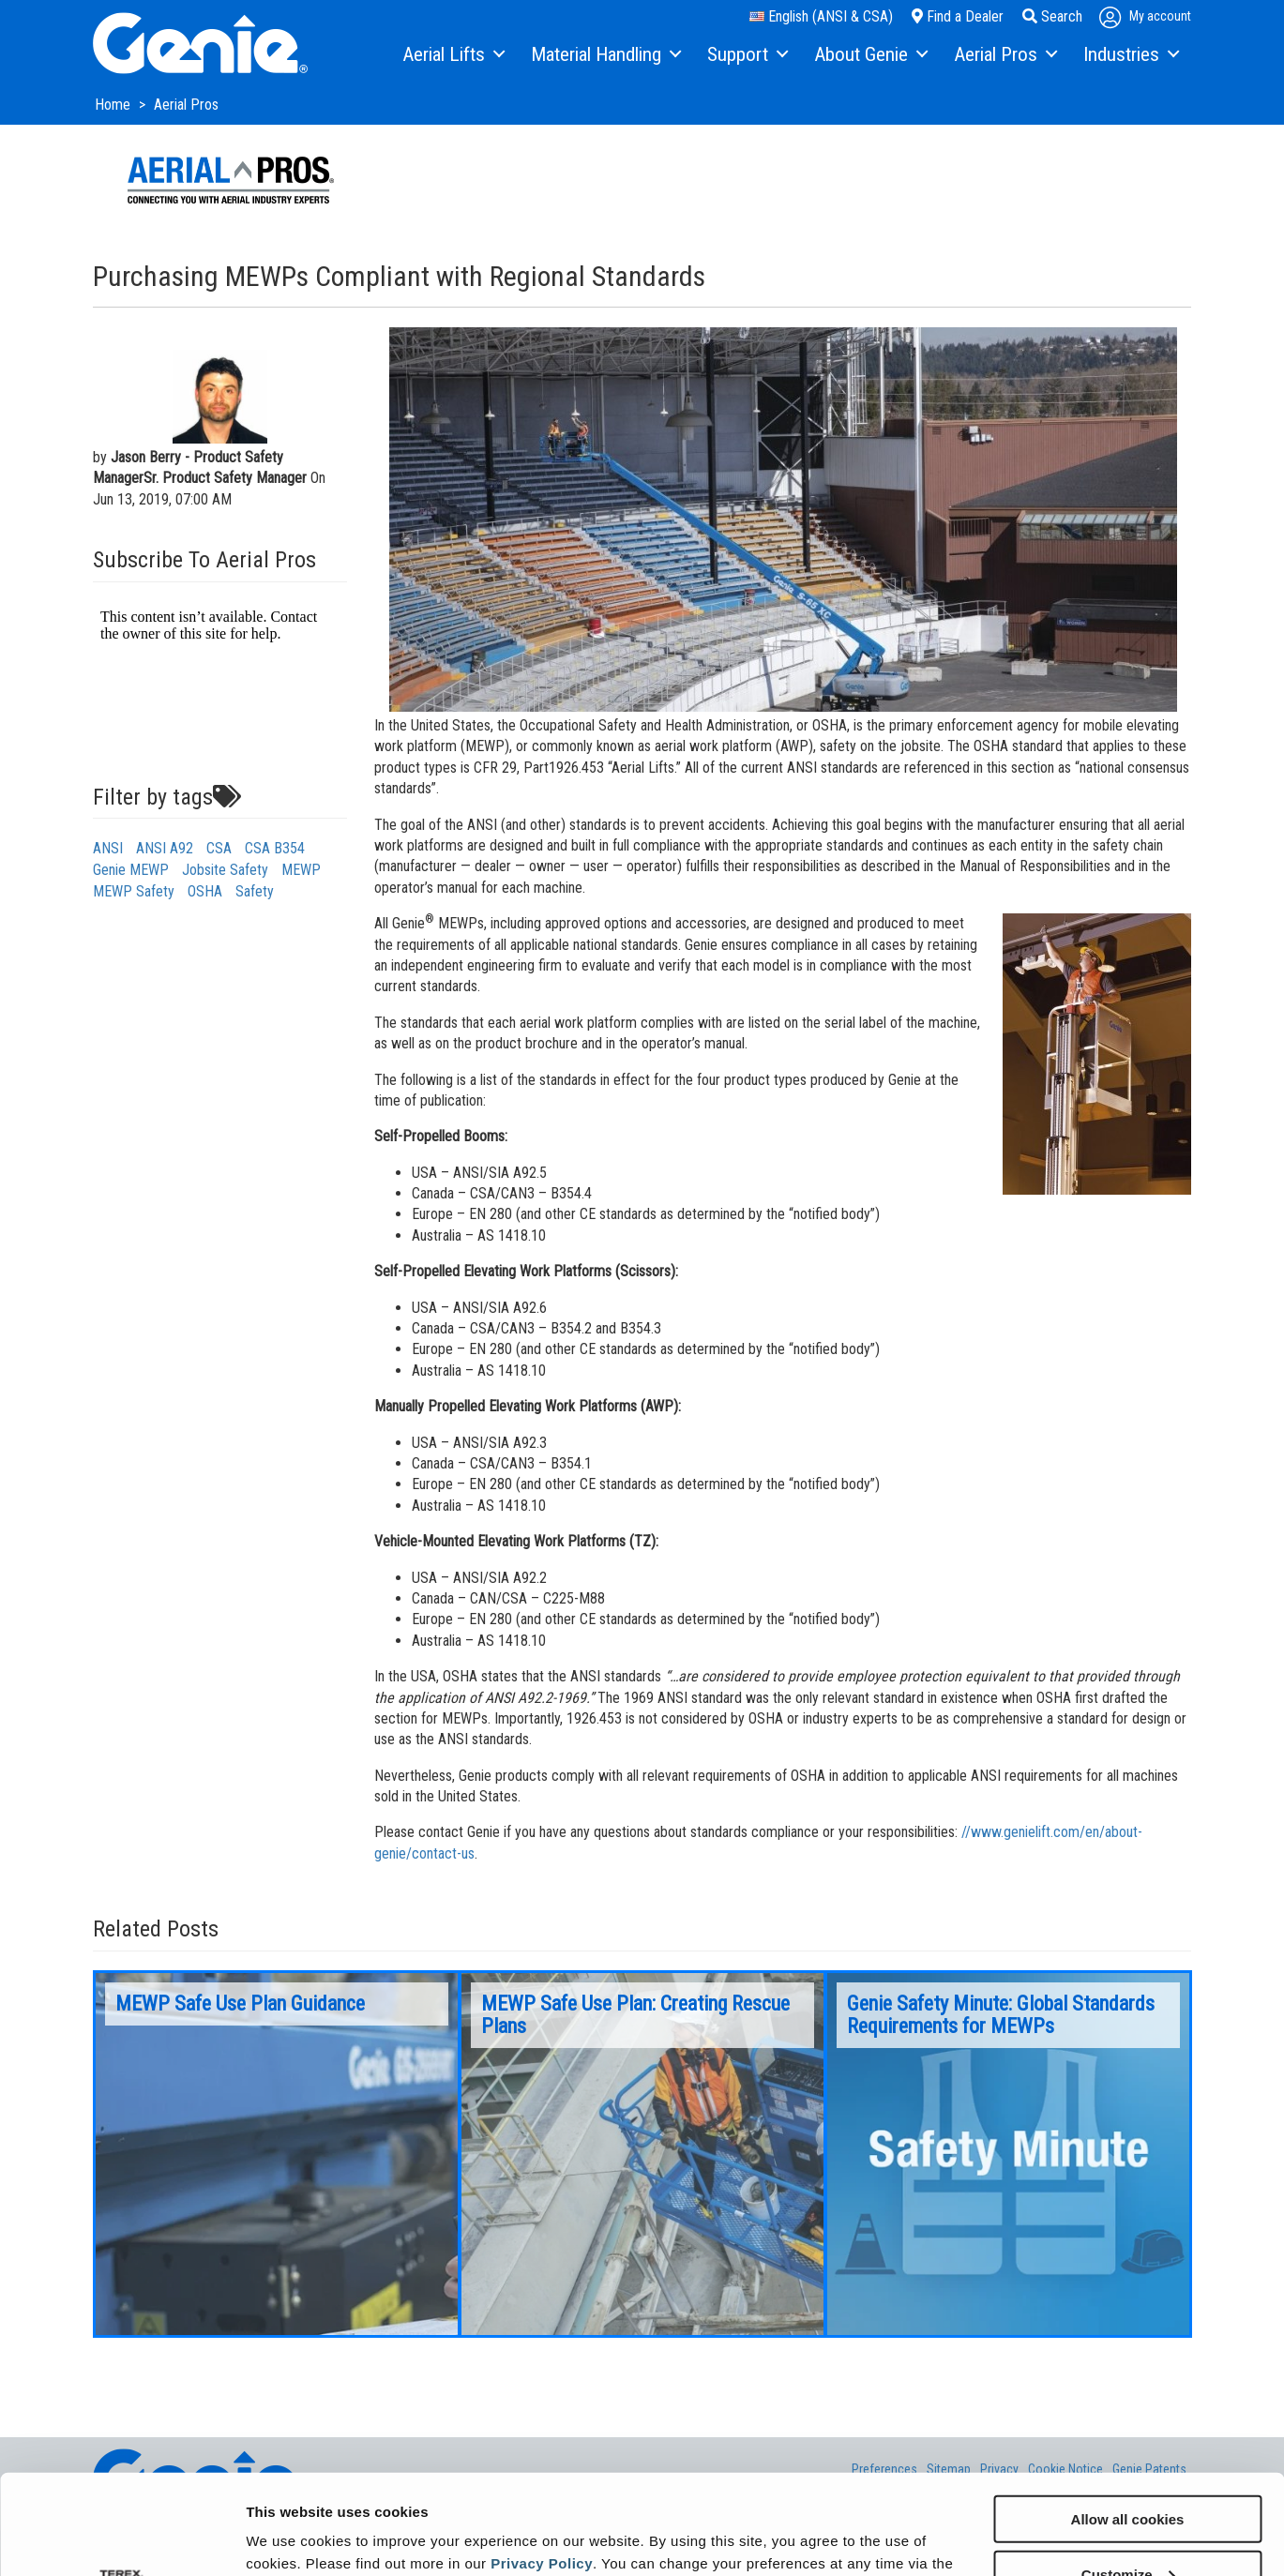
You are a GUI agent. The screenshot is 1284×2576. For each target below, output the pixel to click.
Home (114, 104)
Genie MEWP (131, 870)
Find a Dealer (958, 16)
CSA (219, 848)
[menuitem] (452, 55)
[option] (277, 2154)
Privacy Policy (542, 2463)
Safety (254, 891)
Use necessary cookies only (1127, 2530)
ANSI (108, 848)
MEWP (301, 870)
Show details (289, 2538)
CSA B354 (275, 848)
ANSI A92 (164, 848)
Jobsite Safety (225, 870)
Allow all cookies (1128, 2419)
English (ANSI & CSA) (821, 16)
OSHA (205, 891)
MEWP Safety (133, 891)
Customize (1128, 2474)
